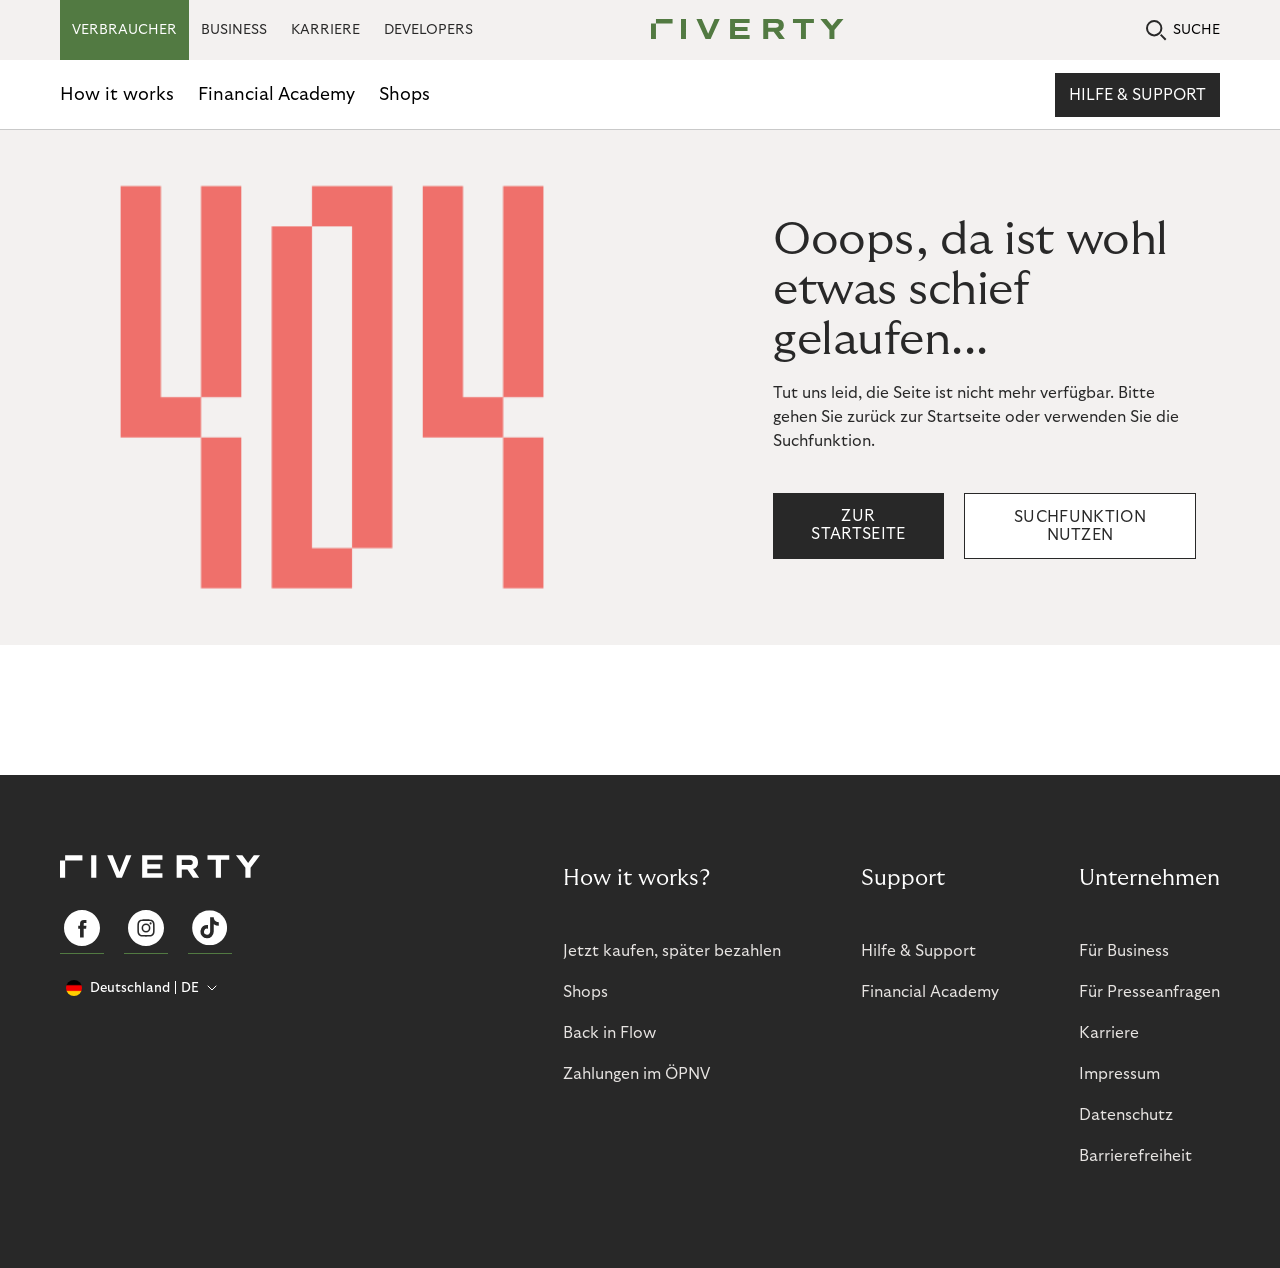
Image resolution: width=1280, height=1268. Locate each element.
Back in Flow (609, 1033)
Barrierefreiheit (1135, 1156)
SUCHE (1183, 30)
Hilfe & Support (1137, 95)
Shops (404, 94)
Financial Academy (276, 94)
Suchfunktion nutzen (1080, 526)
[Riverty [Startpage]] (740, 30)
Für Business (1124, 951)
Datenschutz (1126, 1115)
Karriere (1109, 1033)
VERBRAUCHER (124, 30)
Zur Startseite (858, 525)
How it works (117, 94)
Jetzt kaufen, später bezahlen (672, 951)
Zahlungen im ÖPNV (636, 1074)
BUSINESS (234, 30)
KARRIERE (325, 30)
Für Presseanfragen (1149, 992)
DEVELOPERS (428, 30)
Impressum (1119, 1074)
